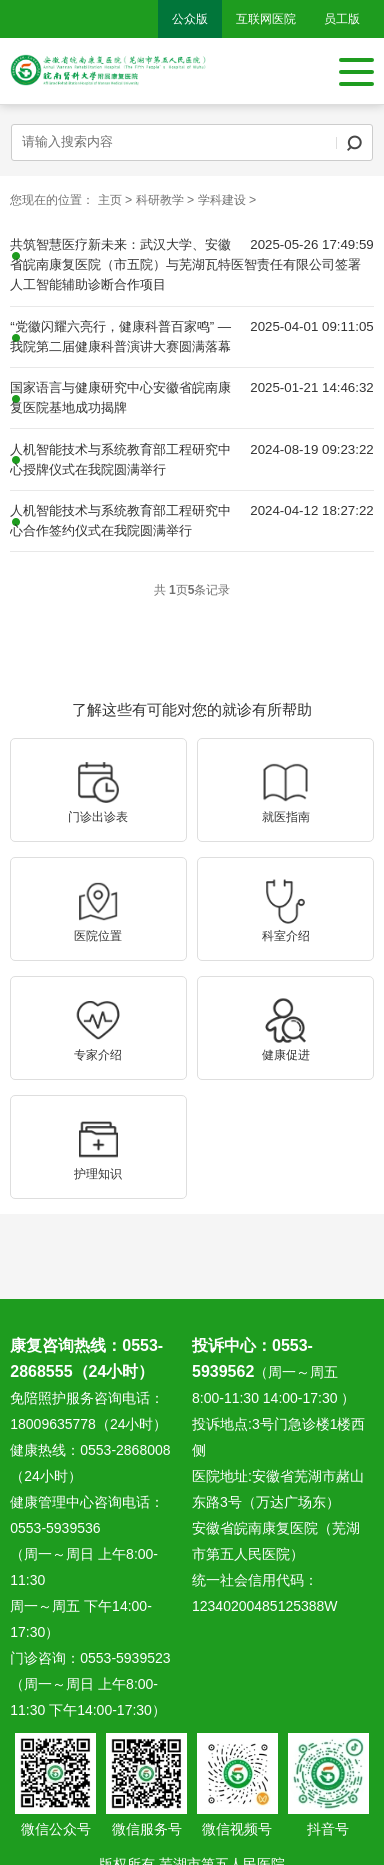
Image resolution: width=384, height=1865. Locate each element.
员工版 (342, 19)
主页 (110, 200)
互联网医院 (266, 19)
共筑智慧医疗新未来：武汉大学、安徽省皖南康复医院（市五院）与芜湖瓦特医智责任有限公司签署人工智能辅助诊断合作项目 (185, 264)
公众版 (190, 19)
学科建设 (222, 200)
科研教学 (160, 200)
